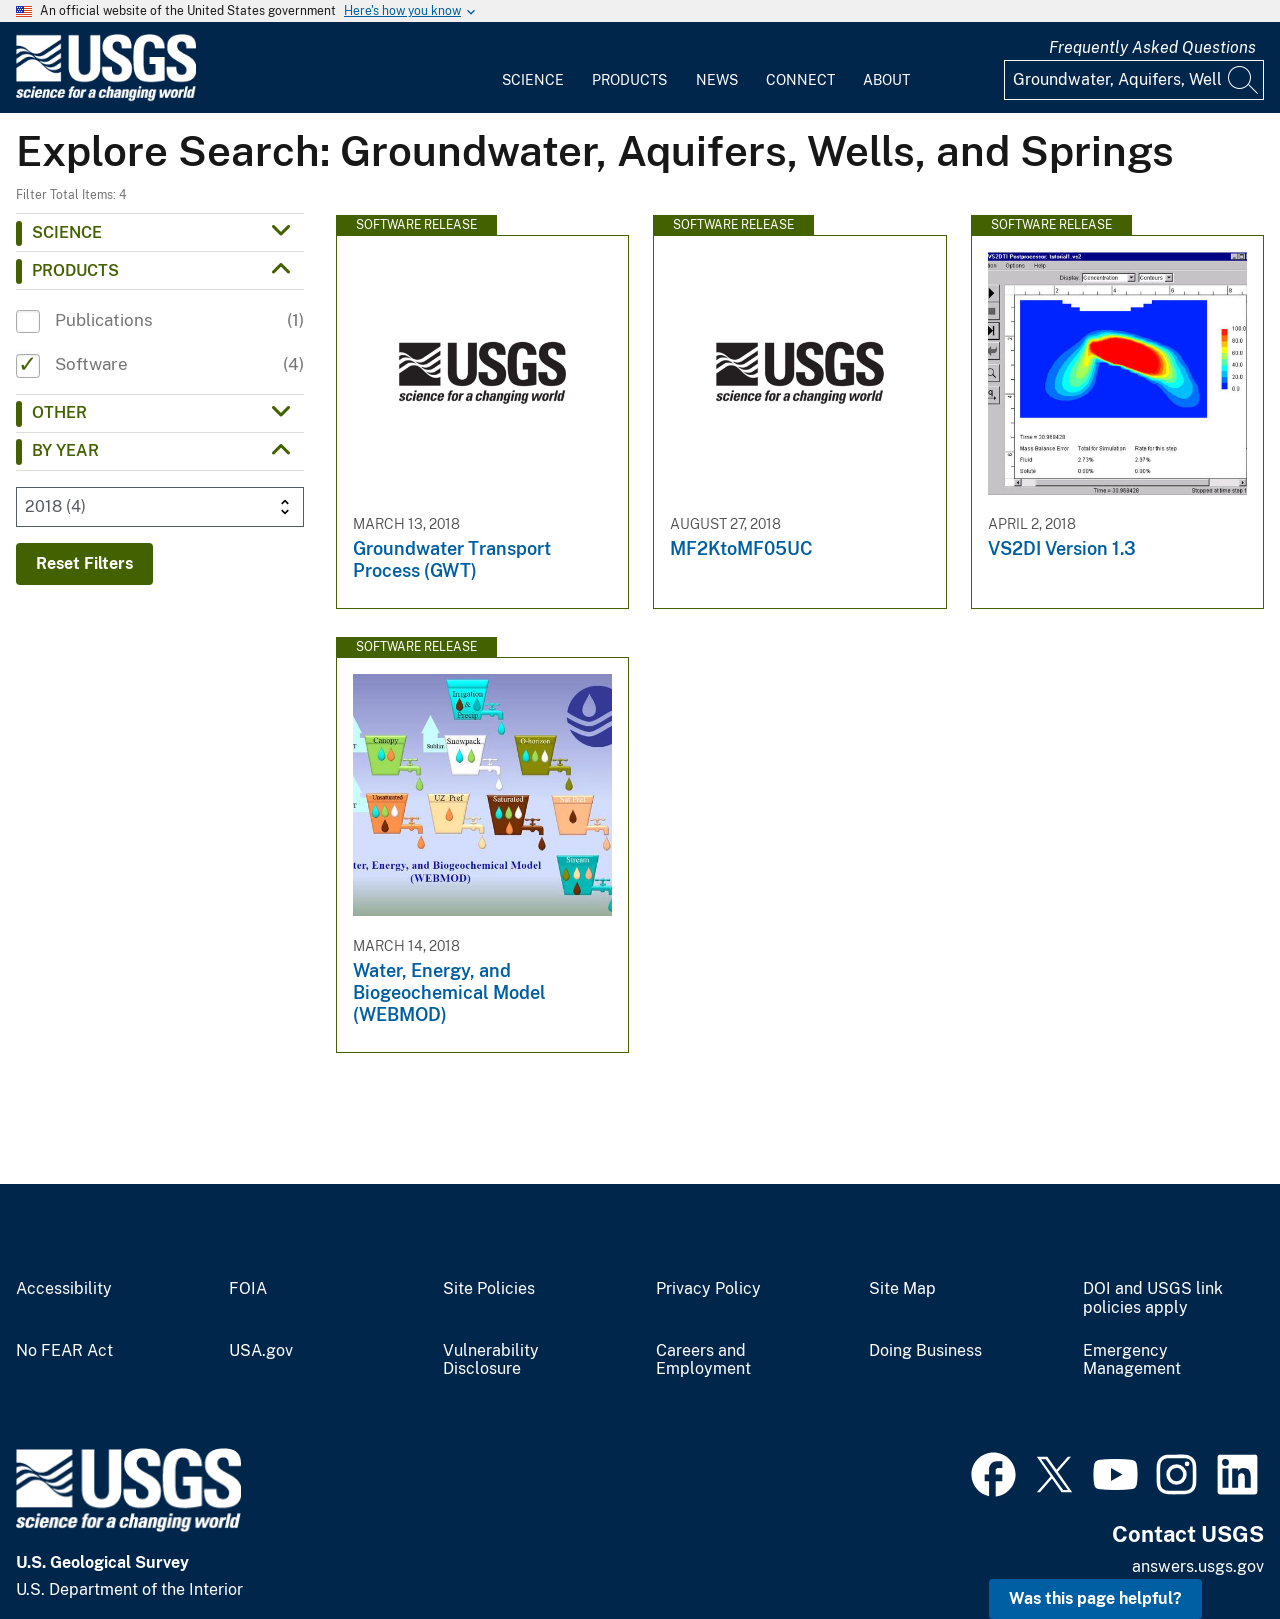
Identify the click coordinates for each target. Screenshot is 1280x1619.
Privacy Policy (708, 1289)
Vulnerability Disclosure (491, 1360)
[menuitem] (533, 68)
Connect (800, 80)
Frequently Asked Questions (1152, 47)
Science (533, 80)
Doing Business (925, 1351)
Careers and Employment (703, 1360)
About (886, 80)
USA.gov (261, 1351)
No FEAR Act (64, 1351)
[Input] (1134, 80)
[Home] (106, 96)
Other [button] (59, 412)
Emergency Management (1132, 1360)
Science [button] (67, 232)
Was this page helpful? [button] (1095, 1598)
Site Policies (489, 1289)
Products (629, 80)
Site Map (902, 1289)
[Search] (1244, 80)
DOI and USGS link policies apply (1153, 1298)
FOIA (248, 1289)
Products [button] (75, 270)
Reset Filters (84, 563)
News (717, 80)
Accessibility (64, 1289)
